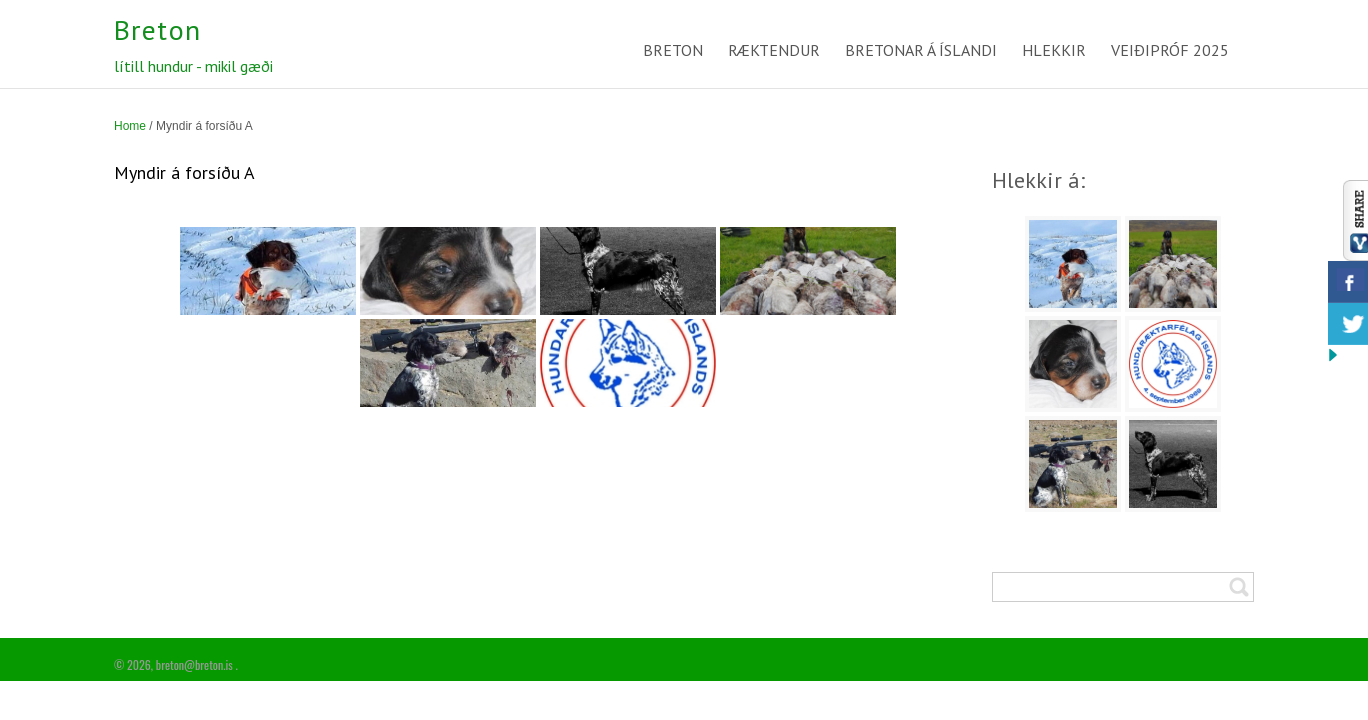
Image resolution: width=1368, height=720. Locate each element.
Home (130, 126)
